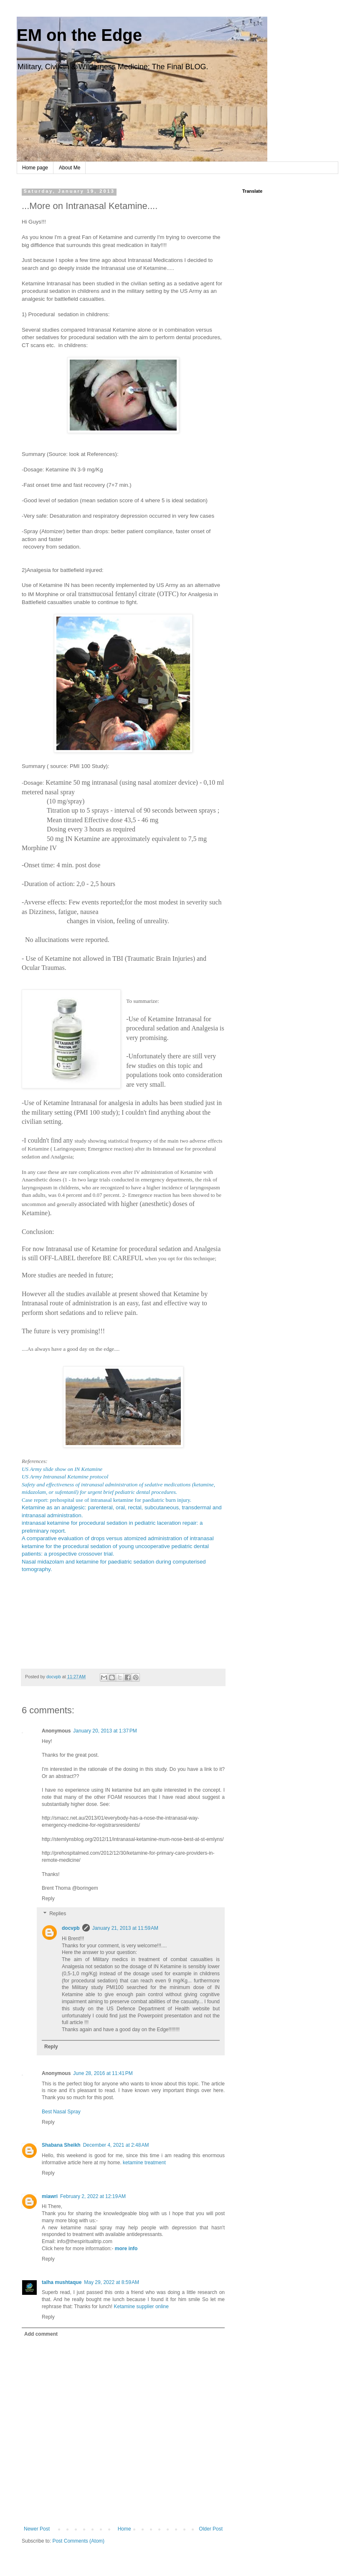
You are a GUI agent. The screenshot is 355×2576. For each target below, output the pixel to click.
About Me (69, 168)
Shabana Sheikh (61, 2145)
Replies (57, 1913)
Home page (35, 168)
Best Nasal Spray (61, 2112)
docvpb (71, 1928)
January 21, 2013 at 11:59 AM (125, 1928)
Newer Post (37, 2529)
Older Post (211, 2529)
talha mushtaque (61, 2282)
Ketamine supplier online (141, 2306)
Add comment (41, 2334)
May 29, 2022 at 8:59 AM (111, 2282)
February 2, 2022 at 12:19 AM (93, 2196)
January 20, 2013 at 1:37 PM (105, 1731)
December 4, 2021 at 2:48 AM (116, 2145)
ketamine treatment (144, 2163)
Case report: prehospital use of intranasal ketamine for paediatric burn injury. (106, 1500)
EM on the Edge (79, 35)
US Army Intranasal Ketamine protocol (65, 1476)
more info (126, 2248)
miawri (50, 2196)
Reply (48, 1898)
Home (124, 2529)
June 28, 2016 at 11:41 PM (102, 2073)
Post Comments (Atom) (78, 2541)
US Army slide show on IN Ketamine (62, 1469)
